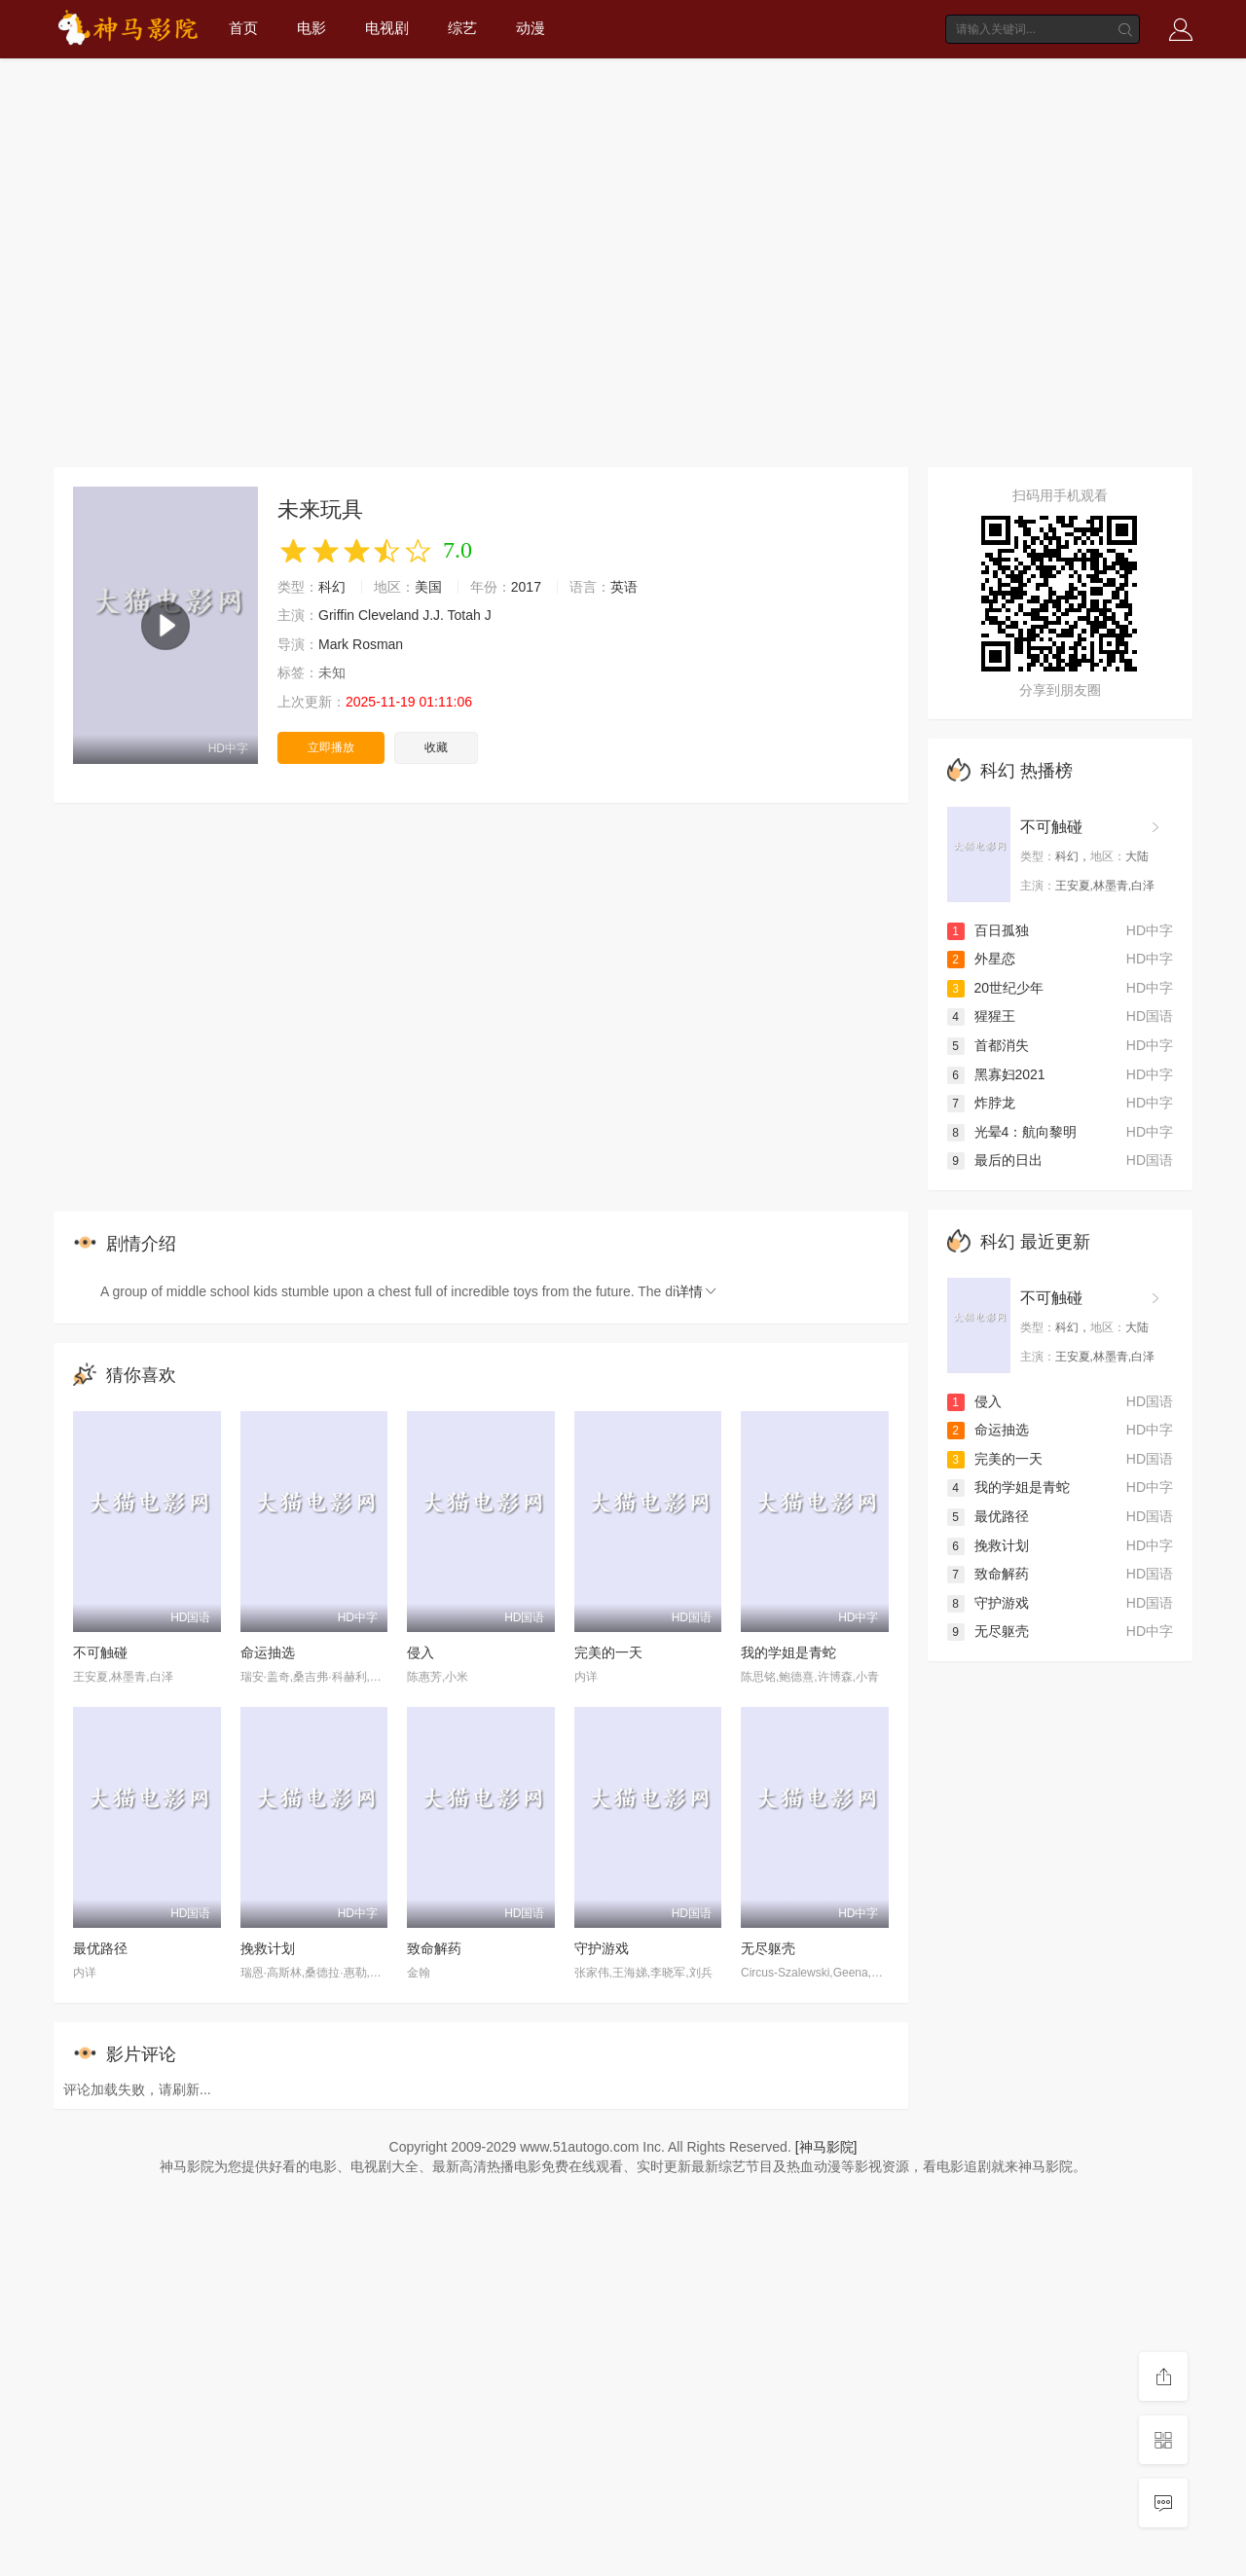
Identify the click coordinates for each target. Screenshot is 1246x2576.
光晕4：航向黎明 (1012, 1132)
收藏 (436, 747)
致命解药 (434, 1948)
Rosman (377, 644)
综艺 (462, 27)
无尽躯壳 (768, 1948)
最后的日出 (995, 1160)
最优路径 (100, 1948)
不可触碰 (100, 1652)
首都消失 (988, 1045)
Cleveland (388, 615)
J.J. (433, 615)
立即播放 (331, 747)
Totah (464, 615)
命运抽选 (267, 1652)
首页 (243, 27)
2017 (526, 587)
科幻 (332, 587)
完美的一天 (608, 1652)
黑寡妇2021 (996, 1074)
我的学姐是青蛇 (788, 1652)
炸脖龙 (981, 1102)
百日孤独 (988, 930)
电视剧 (387, 27)
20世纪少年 (995, 988)
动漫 (530, 27)
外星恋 (981, 958)
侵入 (420, 1652)
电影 (311, 27)
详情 (697, 1291)
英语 (624, 587)
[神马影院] (826, 2147)
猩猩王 (981, 1016)
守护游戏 (601, 1948)
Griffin (336, 615)
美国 (428, 587)
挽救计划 (267, 1948)
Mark (333, 644)
